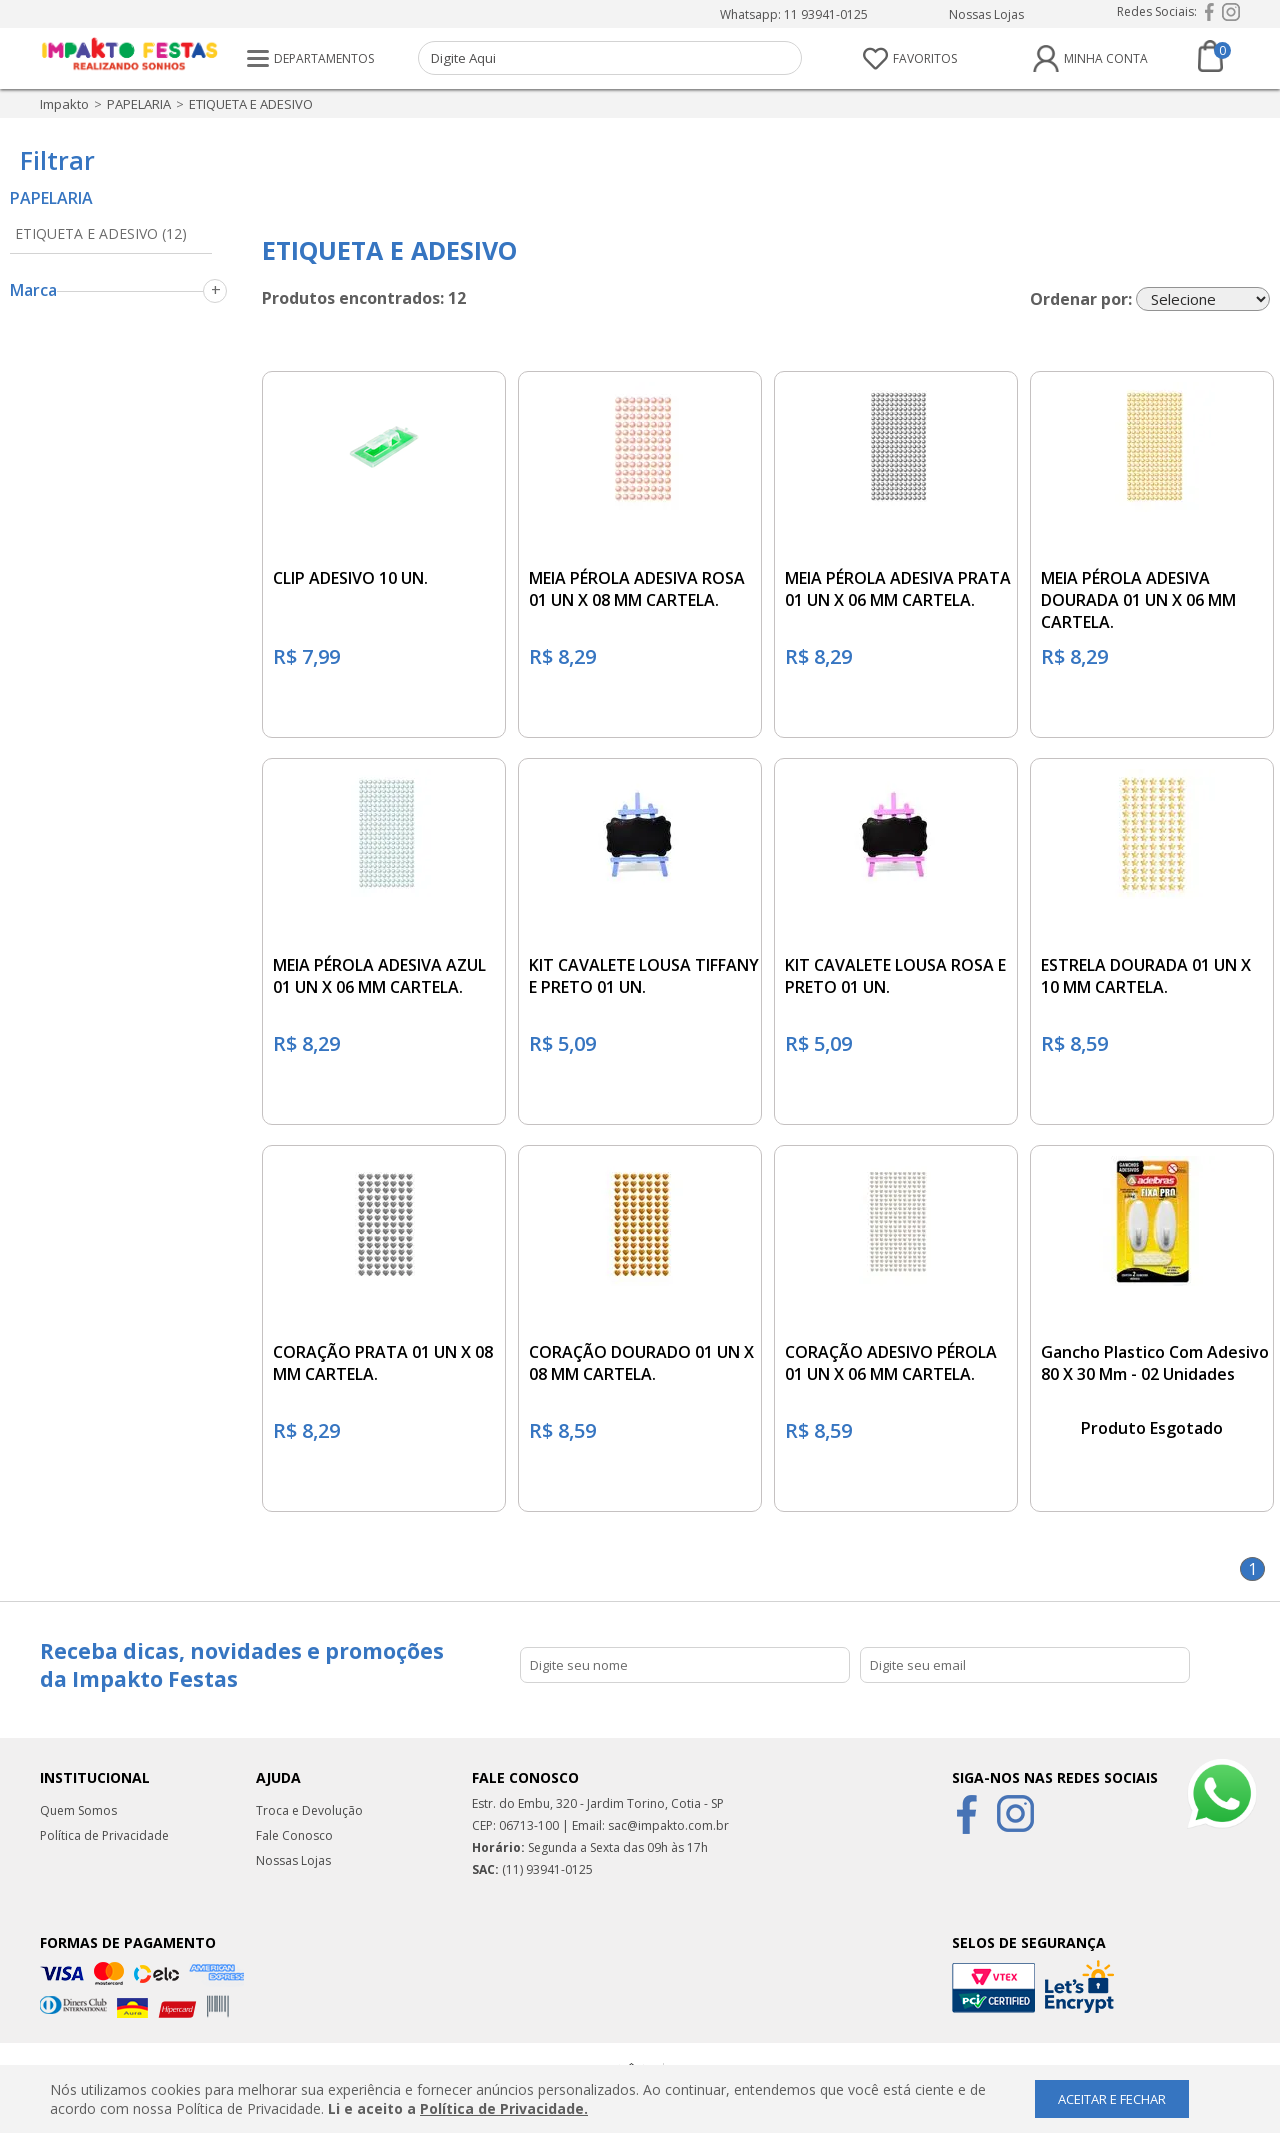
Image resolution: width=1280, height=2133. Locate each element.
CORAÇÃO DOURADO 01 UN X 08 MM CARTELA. (641, 1363)
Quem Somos (78, 1810)
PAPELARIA (139, 104)
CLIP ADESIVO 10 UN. (350, 578)
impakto (64, 104)
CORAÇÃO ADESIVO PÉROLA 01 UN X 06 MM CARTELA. (891, 1363)
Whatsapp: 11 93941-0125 (794, 14)
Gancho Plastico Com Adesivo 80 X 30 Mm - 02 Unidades (1155, 1363)
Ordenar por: (1081, 299)
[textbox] (610, 58)
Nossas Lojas (986, 14)
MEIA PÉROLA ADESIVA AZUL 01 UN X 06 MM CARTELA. (379, 976)
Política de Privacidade (104, 1835)
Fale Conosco (294, 1835)
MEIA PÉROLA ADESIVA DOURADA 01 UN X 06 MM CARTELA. (1138, 600)
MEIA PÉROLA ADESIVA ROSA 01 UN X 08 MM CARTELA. (637, 589)
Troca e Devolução (309, 1810)
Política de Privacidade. (504, 2108)
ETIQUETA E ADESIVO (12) (101, 233)
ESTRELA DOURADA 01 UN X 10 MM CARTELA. (1146, 976)
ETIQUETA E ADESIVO (251, 104)
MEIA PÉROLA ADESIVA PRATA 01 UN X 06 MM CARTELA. (898, 589)
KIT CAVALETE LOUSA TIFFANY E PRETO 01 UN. (644, 976)
